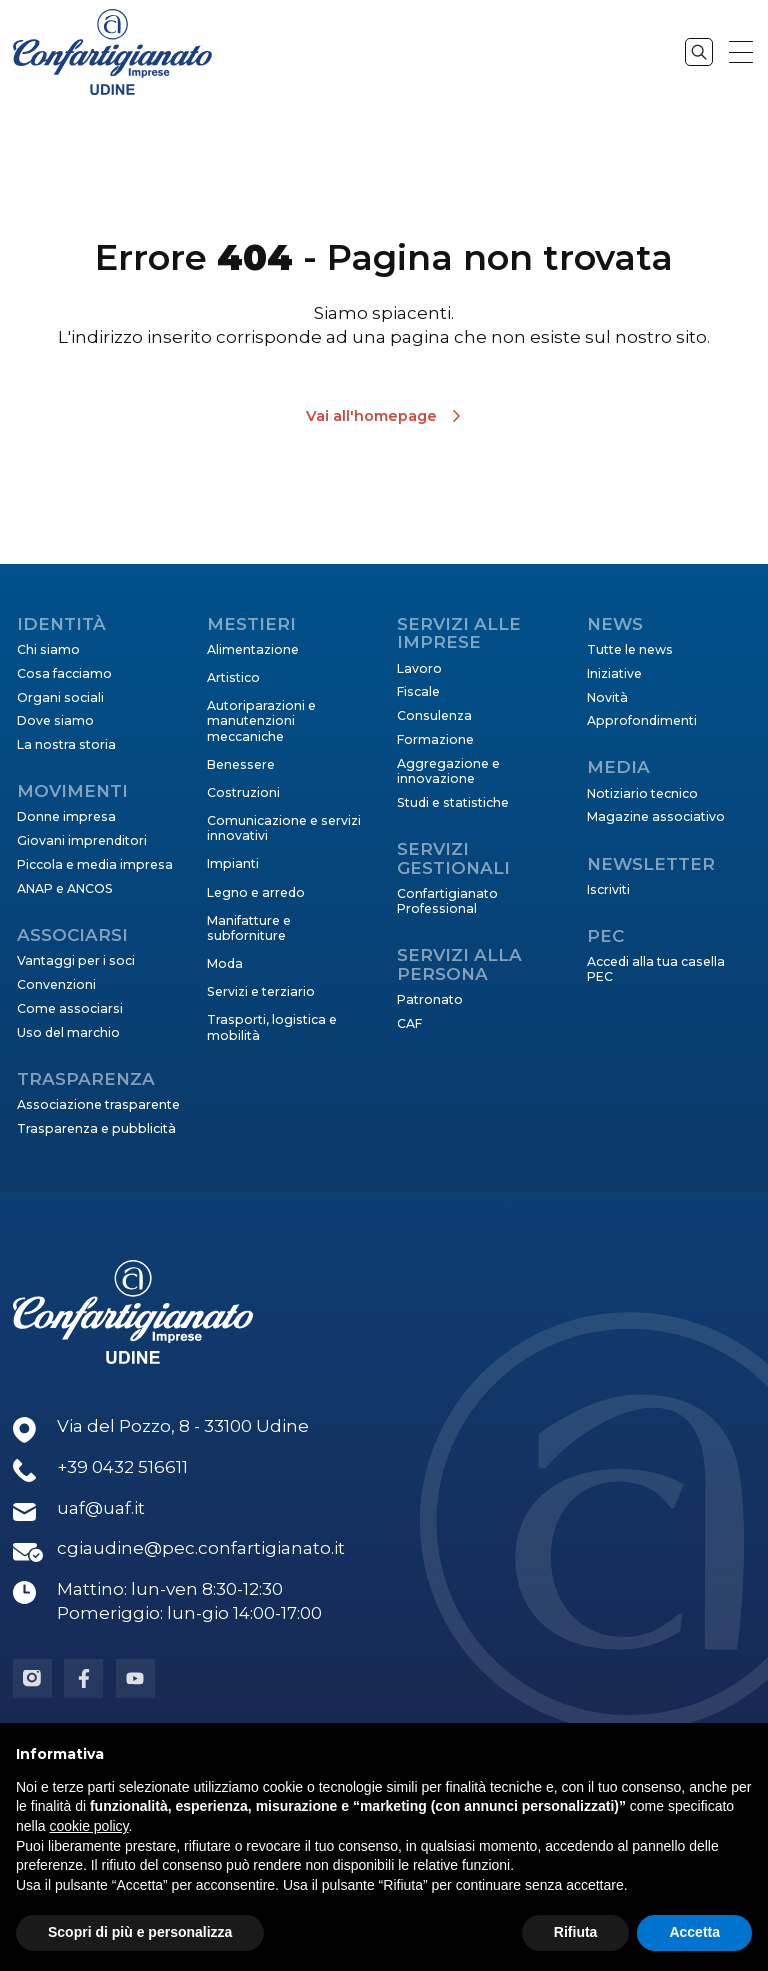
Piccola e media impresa (95, 864)
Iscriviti (608, 889)
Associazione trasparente (98, 1104)
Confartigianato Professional (447, 901)
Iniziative (614, 673)
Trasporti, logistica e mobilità (272, 1027)
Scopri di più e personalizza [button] (140, 1932)
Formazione (435, 739)
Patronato (430, 999)
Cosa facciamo (64, 673)
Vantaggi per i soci (76, 960)
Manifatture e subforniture (249, 928)
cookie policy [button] (88, 1826)
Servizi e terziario (261, 991)
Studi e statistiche (453, 802)
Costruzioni (243, 792)
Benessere (241, 764)
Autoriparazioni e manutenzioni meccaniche (261, 721)
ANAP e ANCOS (65, 888)
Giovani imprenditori (82, 840)
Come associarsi (70, 1008)
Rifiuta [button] (576, 1932)
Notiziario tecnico (642, 793)
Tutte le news (630, 649)
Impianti (233, 863)
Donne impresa (66, 816)
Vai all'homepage (371, 416)
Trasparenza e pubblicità (96, 1128)
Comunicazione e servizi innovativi (284, 828)
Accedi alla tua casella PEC (656, 969)
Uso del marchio (68, 1032)
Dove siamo (55, 720)
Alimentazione (253, 649)
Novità (607, 697)
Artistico (233, 677)
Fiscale (418, 691)
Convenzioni (56, 984)
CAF (409, 1023)
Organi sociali (60, 697)
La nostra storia (66, 744)
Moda (225, 963)
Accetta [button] (694, 1932)
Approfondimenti (642, 720)
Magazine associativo (656, 816)
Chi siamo (48, 649)
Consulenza (434, 715)
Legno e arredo (256, 892)
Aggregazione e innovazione (448, 771)
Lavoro (419, 668)
